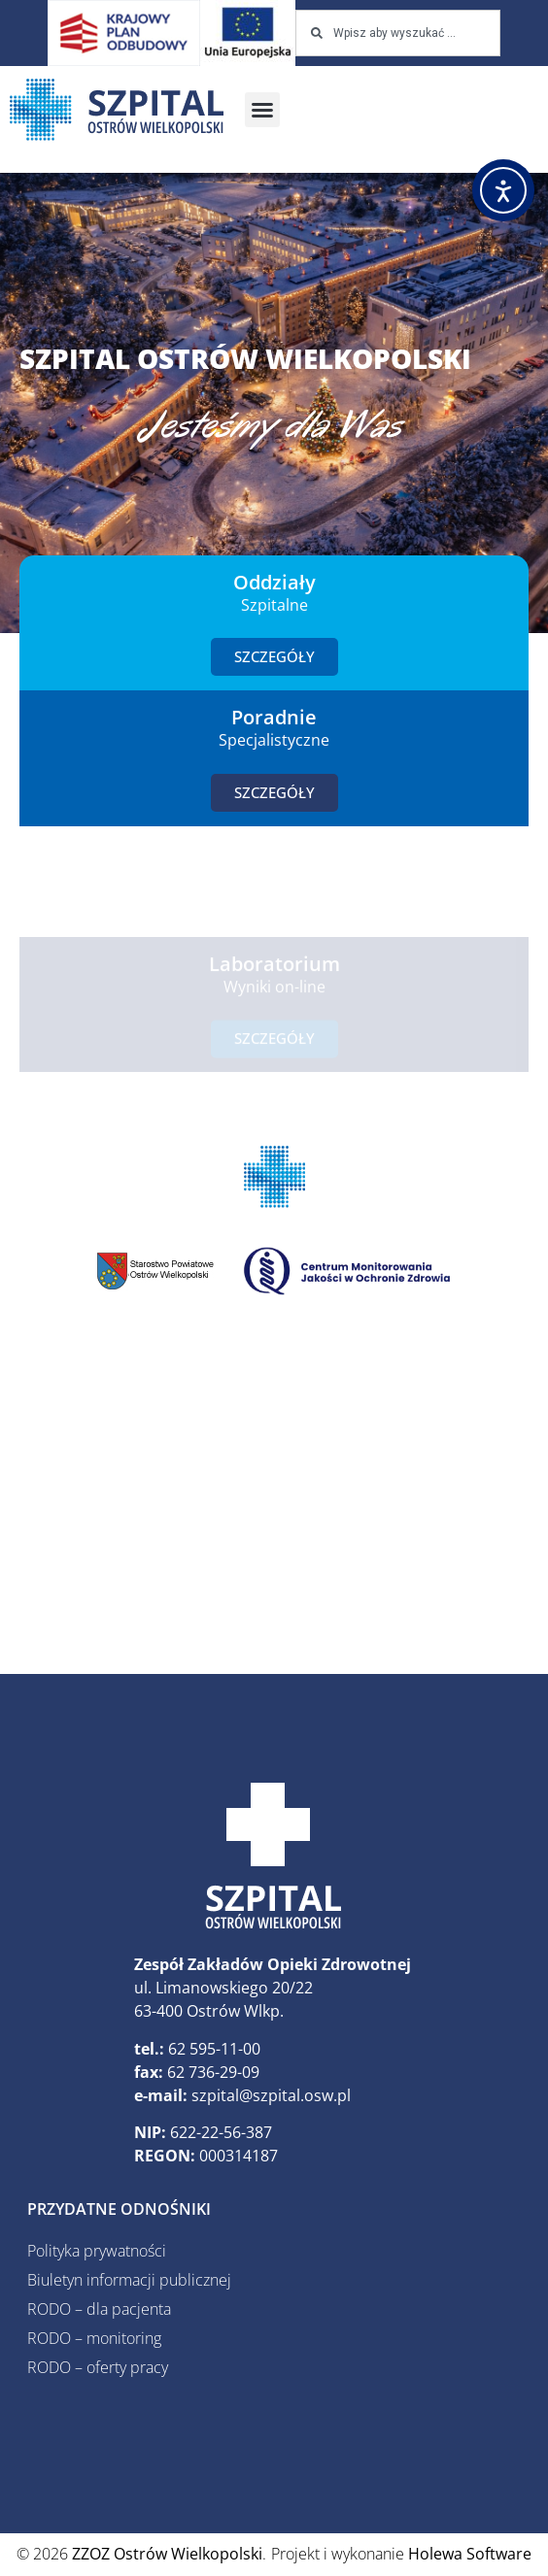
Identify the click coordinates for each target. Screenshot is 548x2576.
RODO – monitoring (94, 2338)
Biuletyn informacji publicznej (129, 2280)
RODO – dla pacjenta (99, 2309)
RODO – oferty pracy (97, 2367)
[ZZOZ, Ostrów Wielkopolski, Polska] (274, 1497)
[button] (262, 109)
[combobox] (397, 33)
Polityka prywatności (96, 2250)
